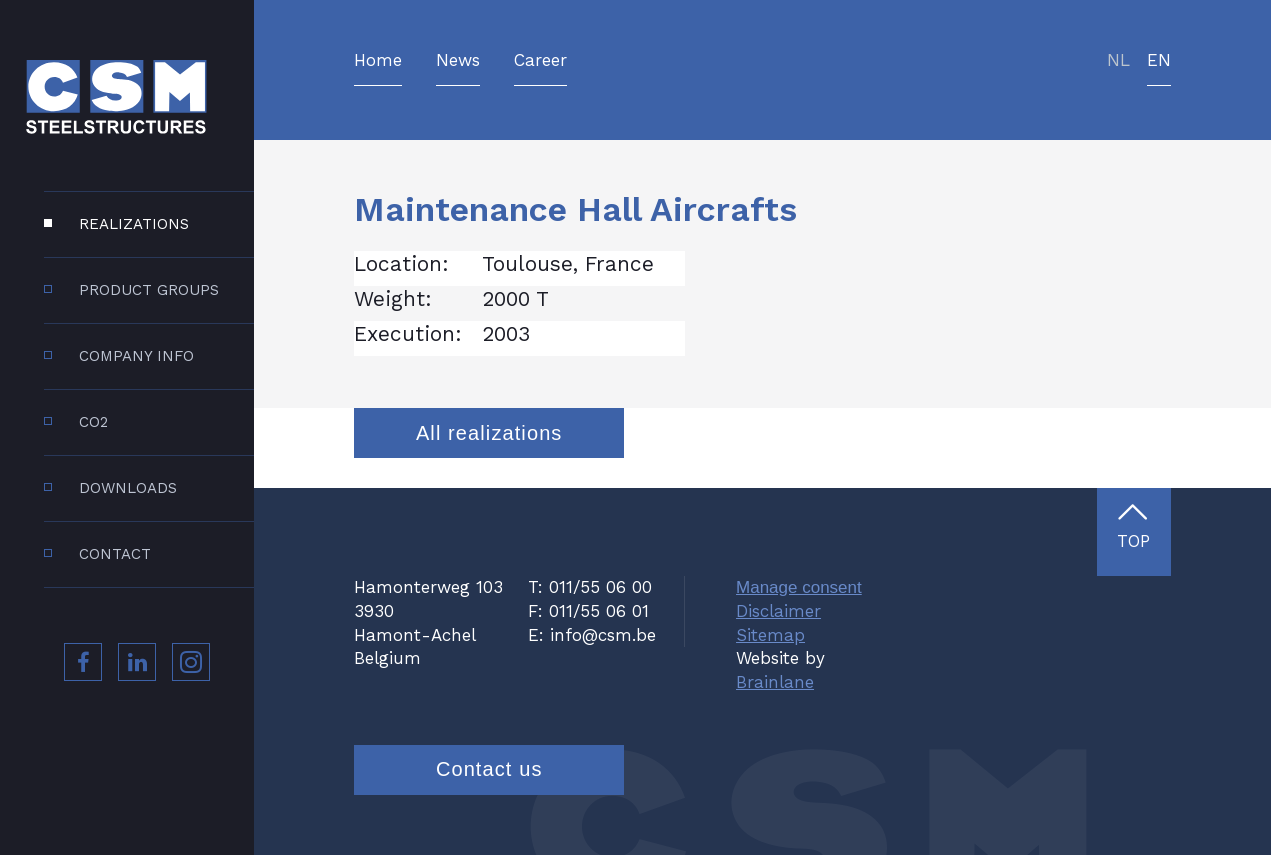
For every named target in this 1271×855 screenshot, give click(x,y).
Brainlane (775, 682)
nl (1118, 61)
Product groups (149, 290)
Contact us (489, 769)
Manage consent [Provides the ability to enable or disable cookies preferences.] (799, 587)
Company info (136, 356)
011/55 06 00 (600, 587)
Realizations (134, 224)
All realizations (489, 433)
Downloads (128, 488)
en (1159, 61)
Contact (115, 554)
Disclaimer (778, 611)
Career (540, 61)
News (458, 61)
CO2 (93, 422)
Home (378, 61)
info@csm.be (603, 635)
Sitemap (770, 635)
